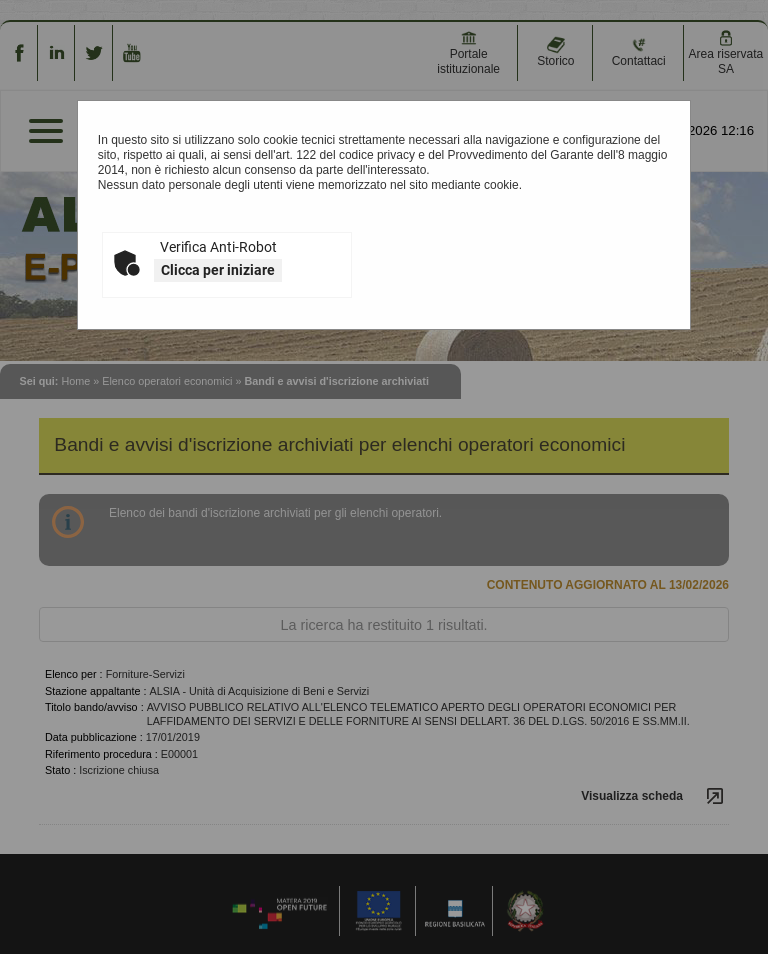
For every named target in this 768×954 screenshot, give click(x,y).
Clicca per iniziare (218, 270)
